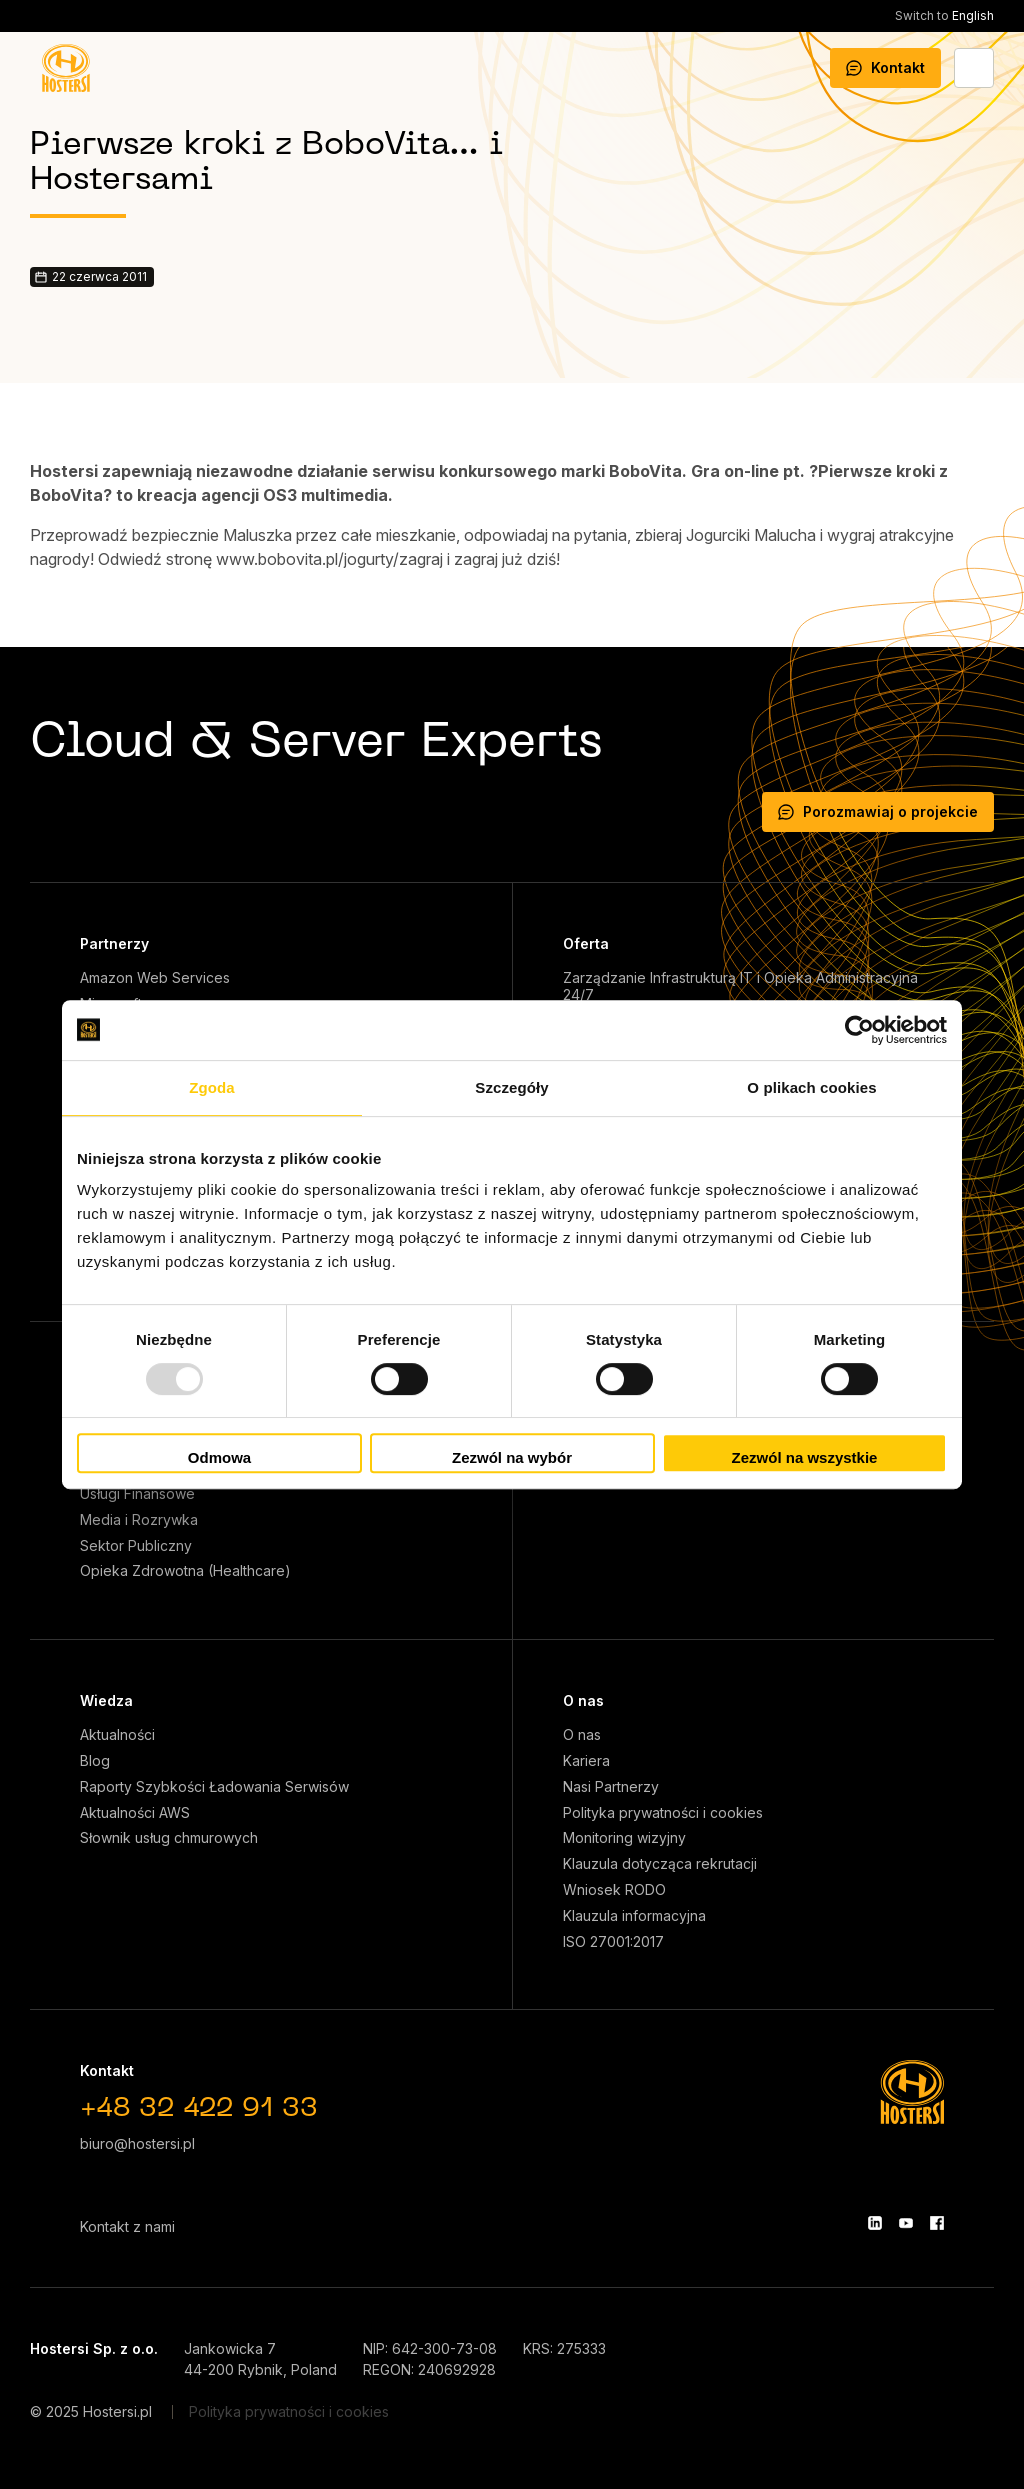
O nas (583, 1700)
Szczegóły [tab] (511, 1087)
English (944, 15)
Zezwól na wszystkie (805, 1457)
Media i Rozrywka (139, 1520)
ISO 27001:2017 (613, 1942)
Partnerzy (114, 943)
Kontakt (885, 67)
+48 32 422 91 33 (199, 2109)
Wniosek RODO (614, 1890)
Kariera (586, 1761)
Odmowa (219, 1457)
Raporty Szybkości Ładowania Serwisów (214, 1787)
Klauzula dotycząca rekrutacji (660, 1864)
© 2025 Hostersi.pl (91, 2411)
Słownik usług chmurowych (169, 1838)
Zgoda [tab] (212, 1087)
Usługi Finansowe (137, 1494)
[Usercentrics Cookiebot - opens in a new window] (859, 1030)
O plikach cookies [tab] (811, 1087)
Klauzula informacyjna (634, 1916)
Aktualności (117, 1735)
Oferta (586, 943)
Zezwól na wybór (512, 1457)
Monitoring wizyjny (624, 1838)
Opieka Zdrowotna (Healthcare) (185, 1571)
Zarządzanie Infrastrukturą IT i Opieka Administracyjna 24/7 (740, 986)
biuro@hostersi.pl (137, 2143)
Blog (95, 1761)
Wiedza (106, 1700)
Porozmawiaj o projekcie (878, 811)
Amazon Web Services (155, 978)
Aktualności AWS (135, 1813)
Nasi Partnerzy (611, 1787)
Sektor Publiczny (136, 1546)
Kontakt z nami (127, 2226)
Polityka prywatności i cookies (663, 1813)
